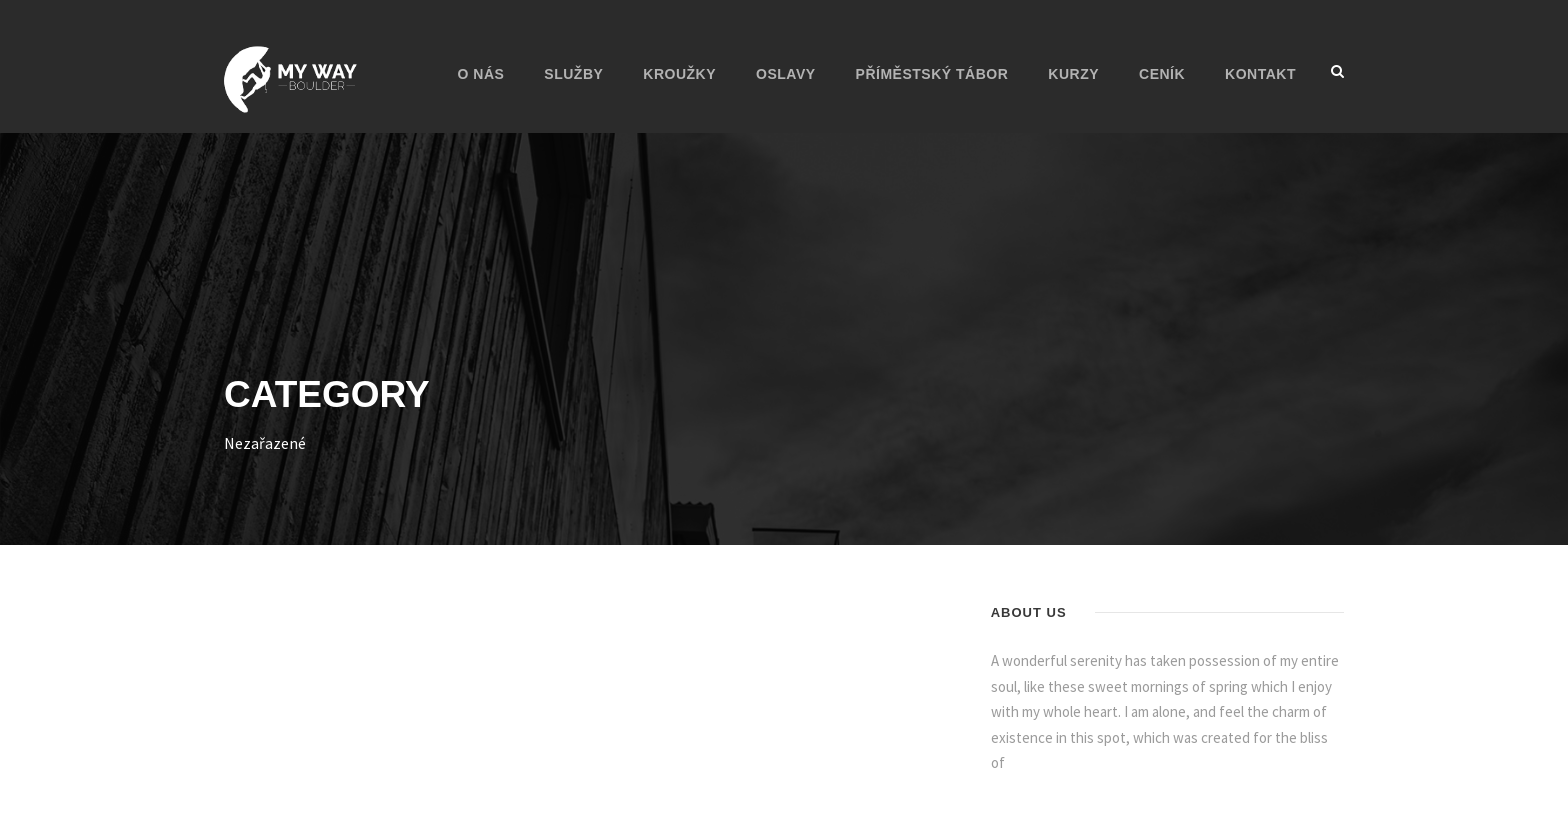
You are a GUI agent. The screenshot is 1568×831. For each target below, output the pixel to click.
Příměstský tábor (932, 74)
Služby (573, 74)
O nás (481, 74)
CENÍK (1162, 74)
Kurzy (1073, 74)
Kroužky (679, 74)
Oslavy (786, 74)
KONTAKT (1260, 74)
